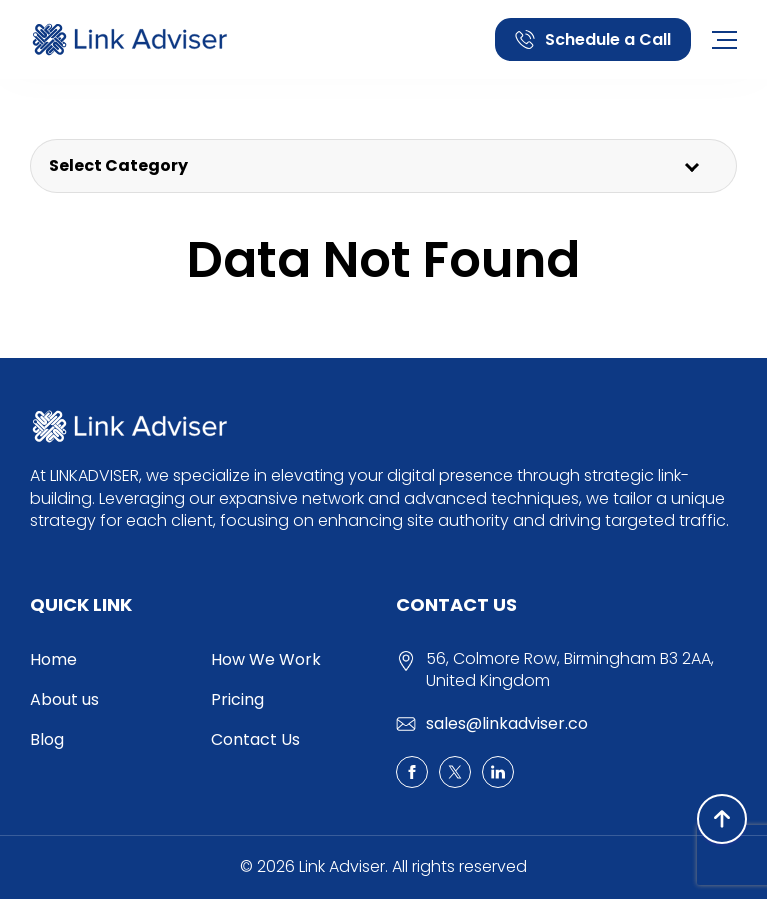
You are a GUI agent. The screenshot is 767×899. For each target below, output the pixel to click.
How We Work (266, 659)
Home (53, 659)
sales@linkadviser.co (507, 723)
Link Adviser (342, 867)
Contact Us (255, 739)
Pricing (237, 699)
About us (64, 699)
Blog (47, 739)
